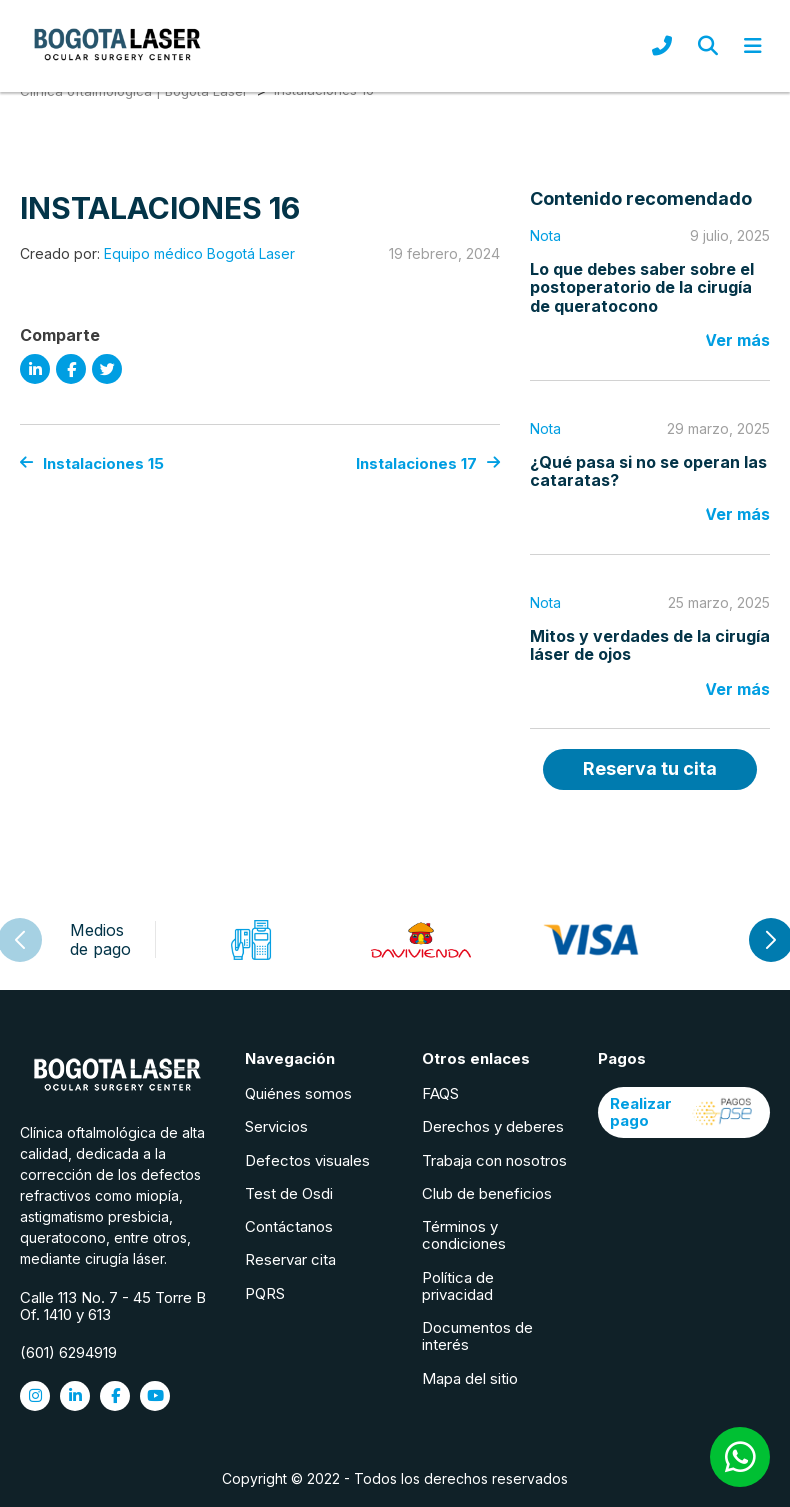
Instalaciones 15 (92, 463)
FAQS (440, 1093)
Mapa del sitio (470, 1378)
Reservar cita (290, 1259)
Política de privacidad (458, 1286)
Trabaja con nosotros (494, 1160)
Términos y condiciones (464, 1235)
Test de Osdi (289, 1193)
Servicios (276, 1126)
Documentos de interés (477, 1336)
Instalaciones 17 (428, 463)
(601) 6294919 (68, 1352)
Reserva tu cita (650, 768)
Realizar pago (684, 1112)
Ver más (737, 340)
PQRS (265, 1293)
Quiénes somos (298, 1093)
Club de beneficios (487, 1193)
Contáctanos (289, 1226)
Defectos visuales (307, 1160)
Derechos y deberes (493, 1126)
